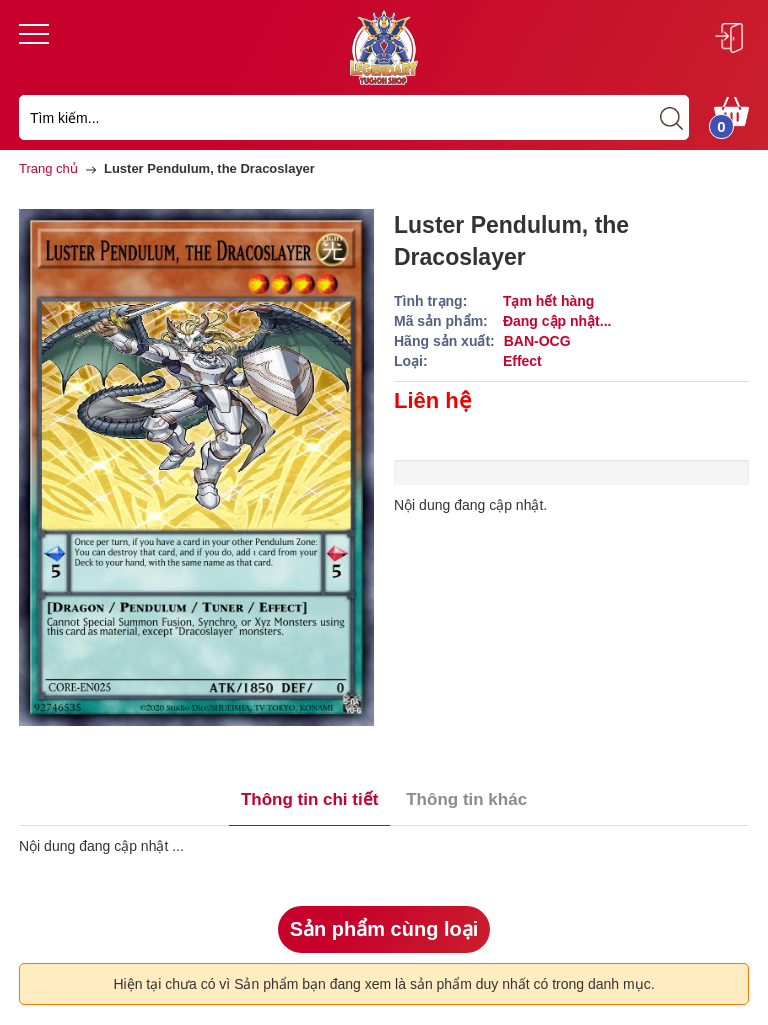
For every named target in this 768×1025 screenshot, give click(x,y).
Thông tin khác (466, 799)
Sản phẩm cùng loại (384, 929)
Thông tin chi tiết (309, 799)
